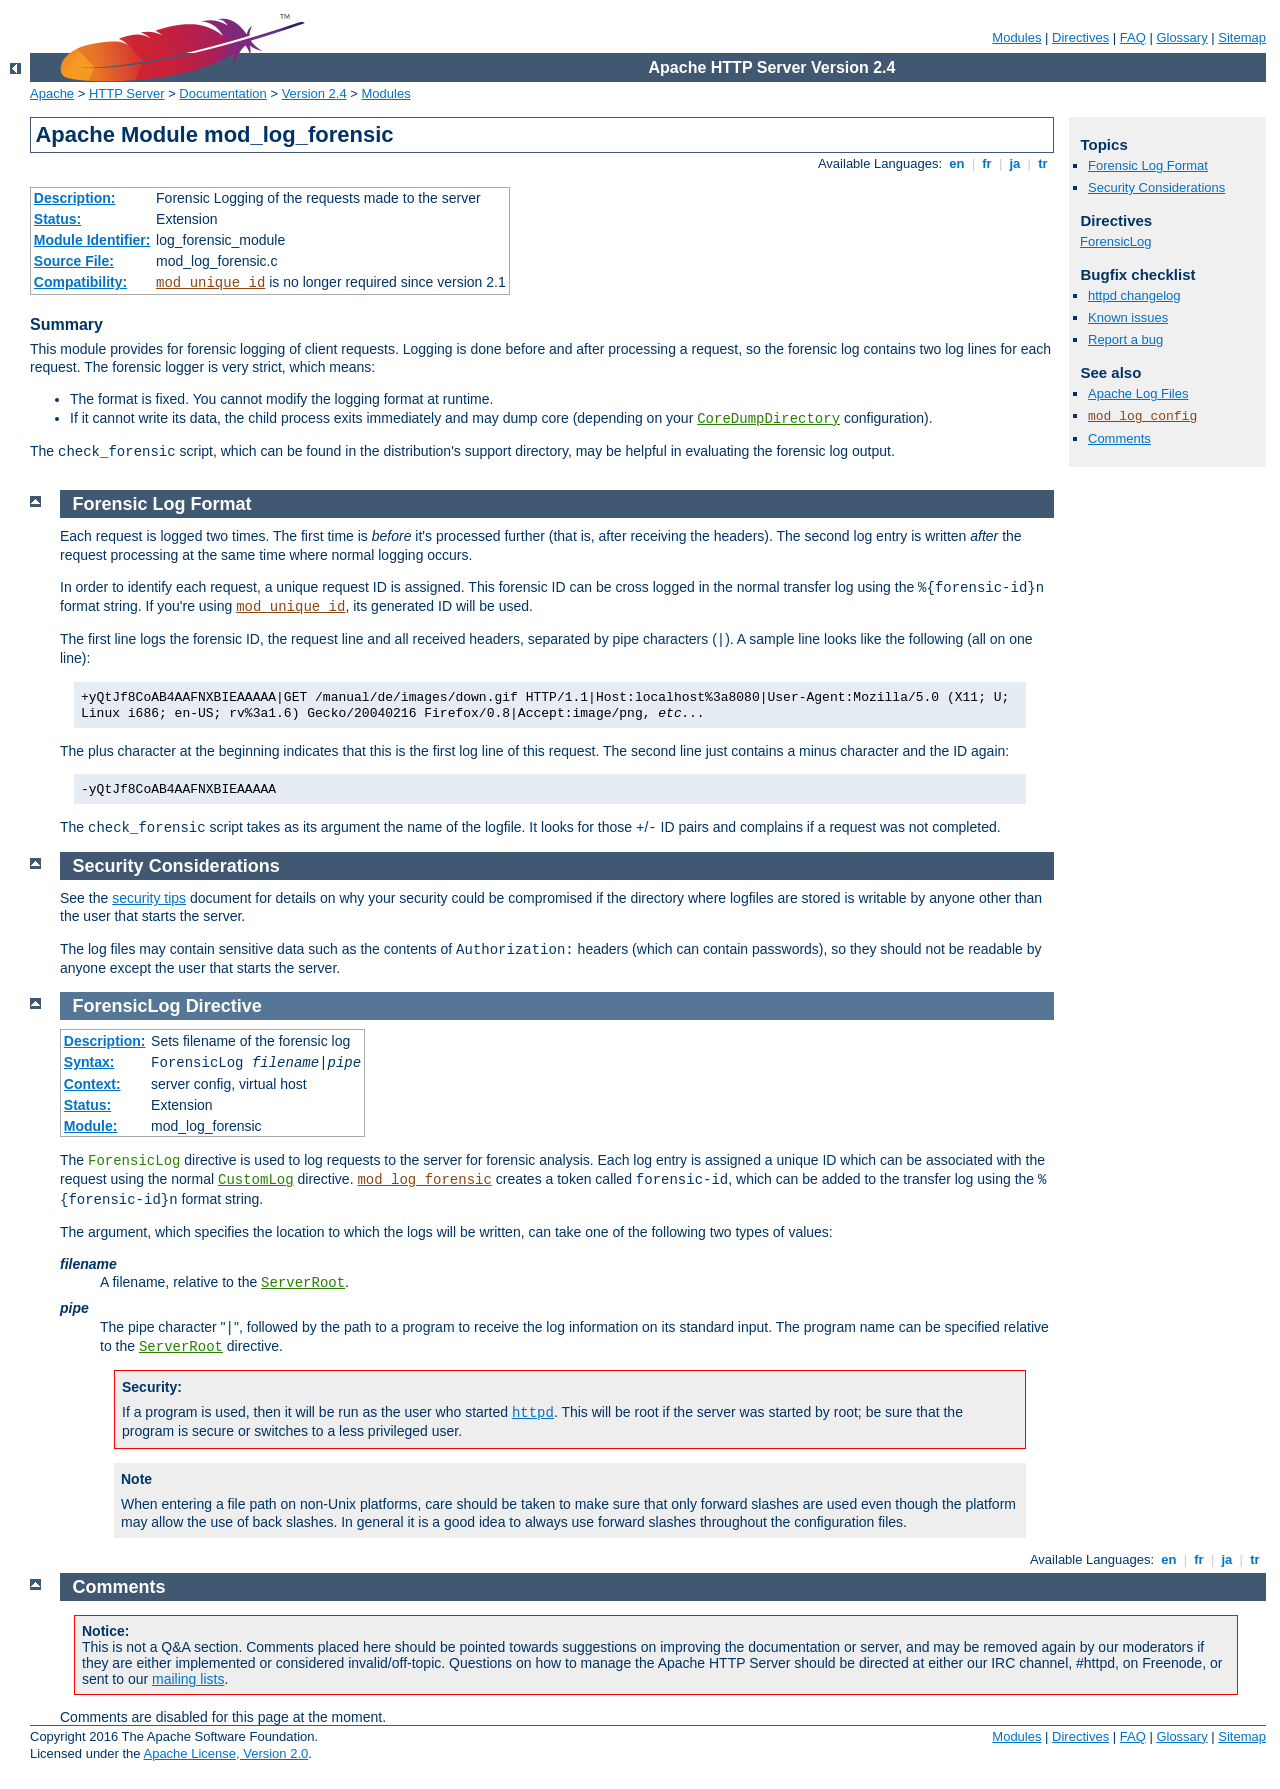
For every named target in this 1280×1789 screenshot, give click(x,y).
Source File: (74, 261)
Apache (52, 93)
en (957, 163)
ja (1015, 163)
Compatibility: (80, 282)
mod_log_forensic (424, 1180)
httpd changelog (1134, 295)
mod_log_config (1142, 416)
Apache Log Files (1138, 393)
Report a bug (1125, 339)
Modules (1016, 37)
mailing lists (188, 1679)
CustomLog (256, 1180)
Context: (92, 1084)
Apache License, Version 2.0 (225, 1753)
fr (987, 163)
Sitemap (1242, 37)
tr (1043, 163)
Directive (224, 1006)
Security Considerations (1156, 187)
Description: (75, 198)
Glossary (1181, 37)
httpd (533, 1413)
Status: (57, 219)
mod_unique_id (210, 283)
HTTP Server (127, 93)
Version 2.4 (314, 93)
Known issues (1128, 317)
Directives (1080, 37)
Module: (91, 1126)
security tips (149, 898)
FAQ (1133, 37)
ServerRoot (303, 1283)
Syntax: (89, 1062)
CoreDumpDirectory (768, 419)
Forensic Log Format (1148, 165)
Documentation (222, 93)
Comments (1119, 438)
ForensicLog (1116, 241)
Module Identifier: (92, 240)
